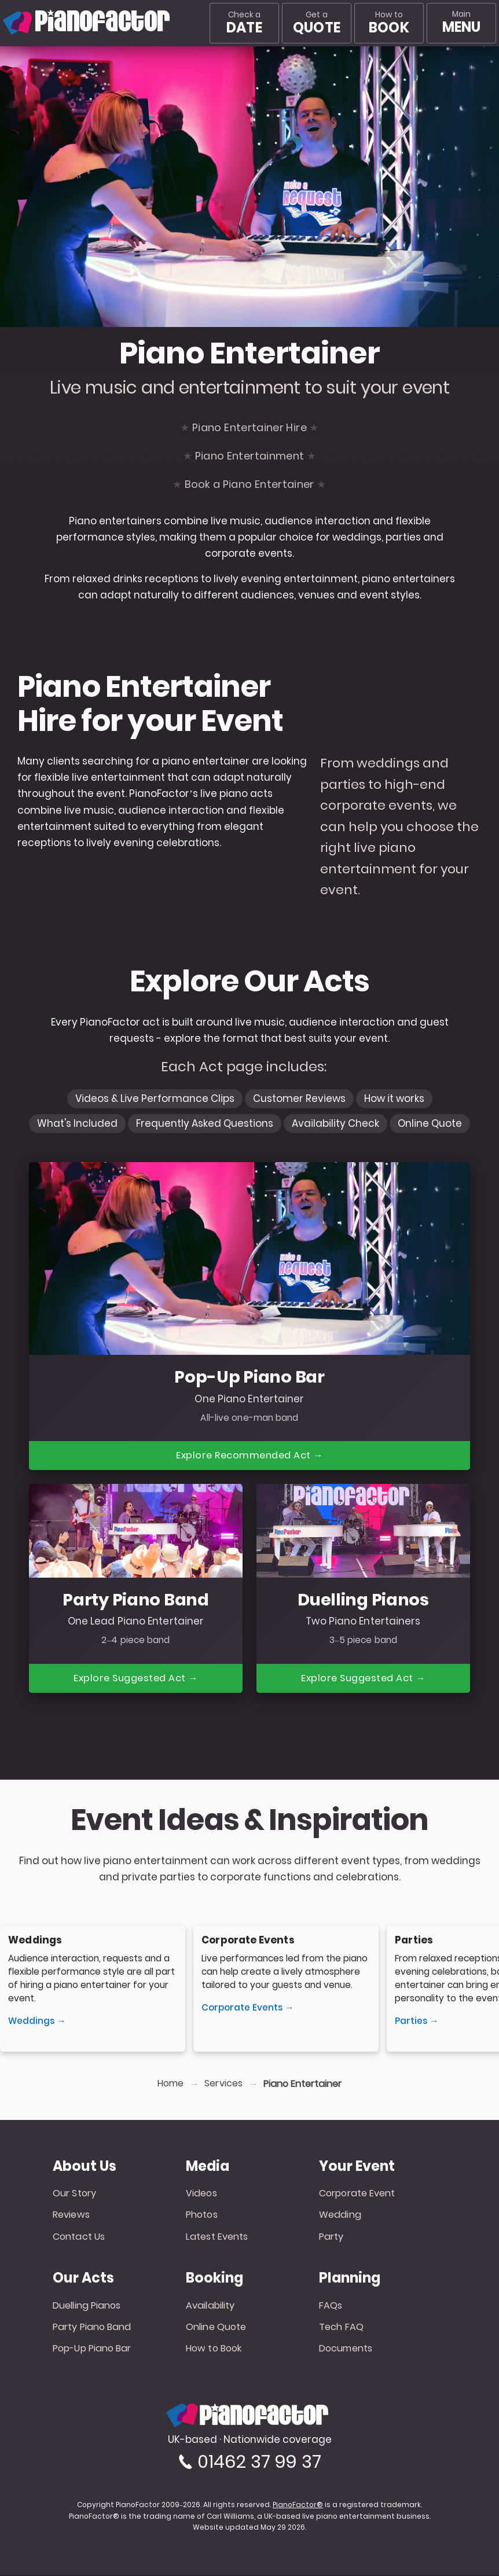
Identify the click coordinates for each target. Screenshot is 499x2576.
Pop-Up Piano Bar (92, 2349)
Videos (201, 2194)
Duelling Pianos (87, 2306)
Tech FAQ (341, 2328)
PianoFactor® (298, 2506)
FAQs (330, 2306)
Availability (210, 2306)
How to (389, 23)
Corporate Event (357, 2194)
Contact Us (79, 2237)
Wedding (340, 2215)
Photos (202, 2215)
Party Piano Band (92, 2328)
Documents (345, 2349)
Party (331, 2237)
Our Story (74, 2194)
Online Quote (216, 2328)
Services (223, 2084)
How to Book (214, 2349)
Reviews (71, 2215)
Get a (316, 23)
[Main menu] (461, 23)
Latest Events (217, 2237)
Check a (244, 23)
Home (170, 2084)
